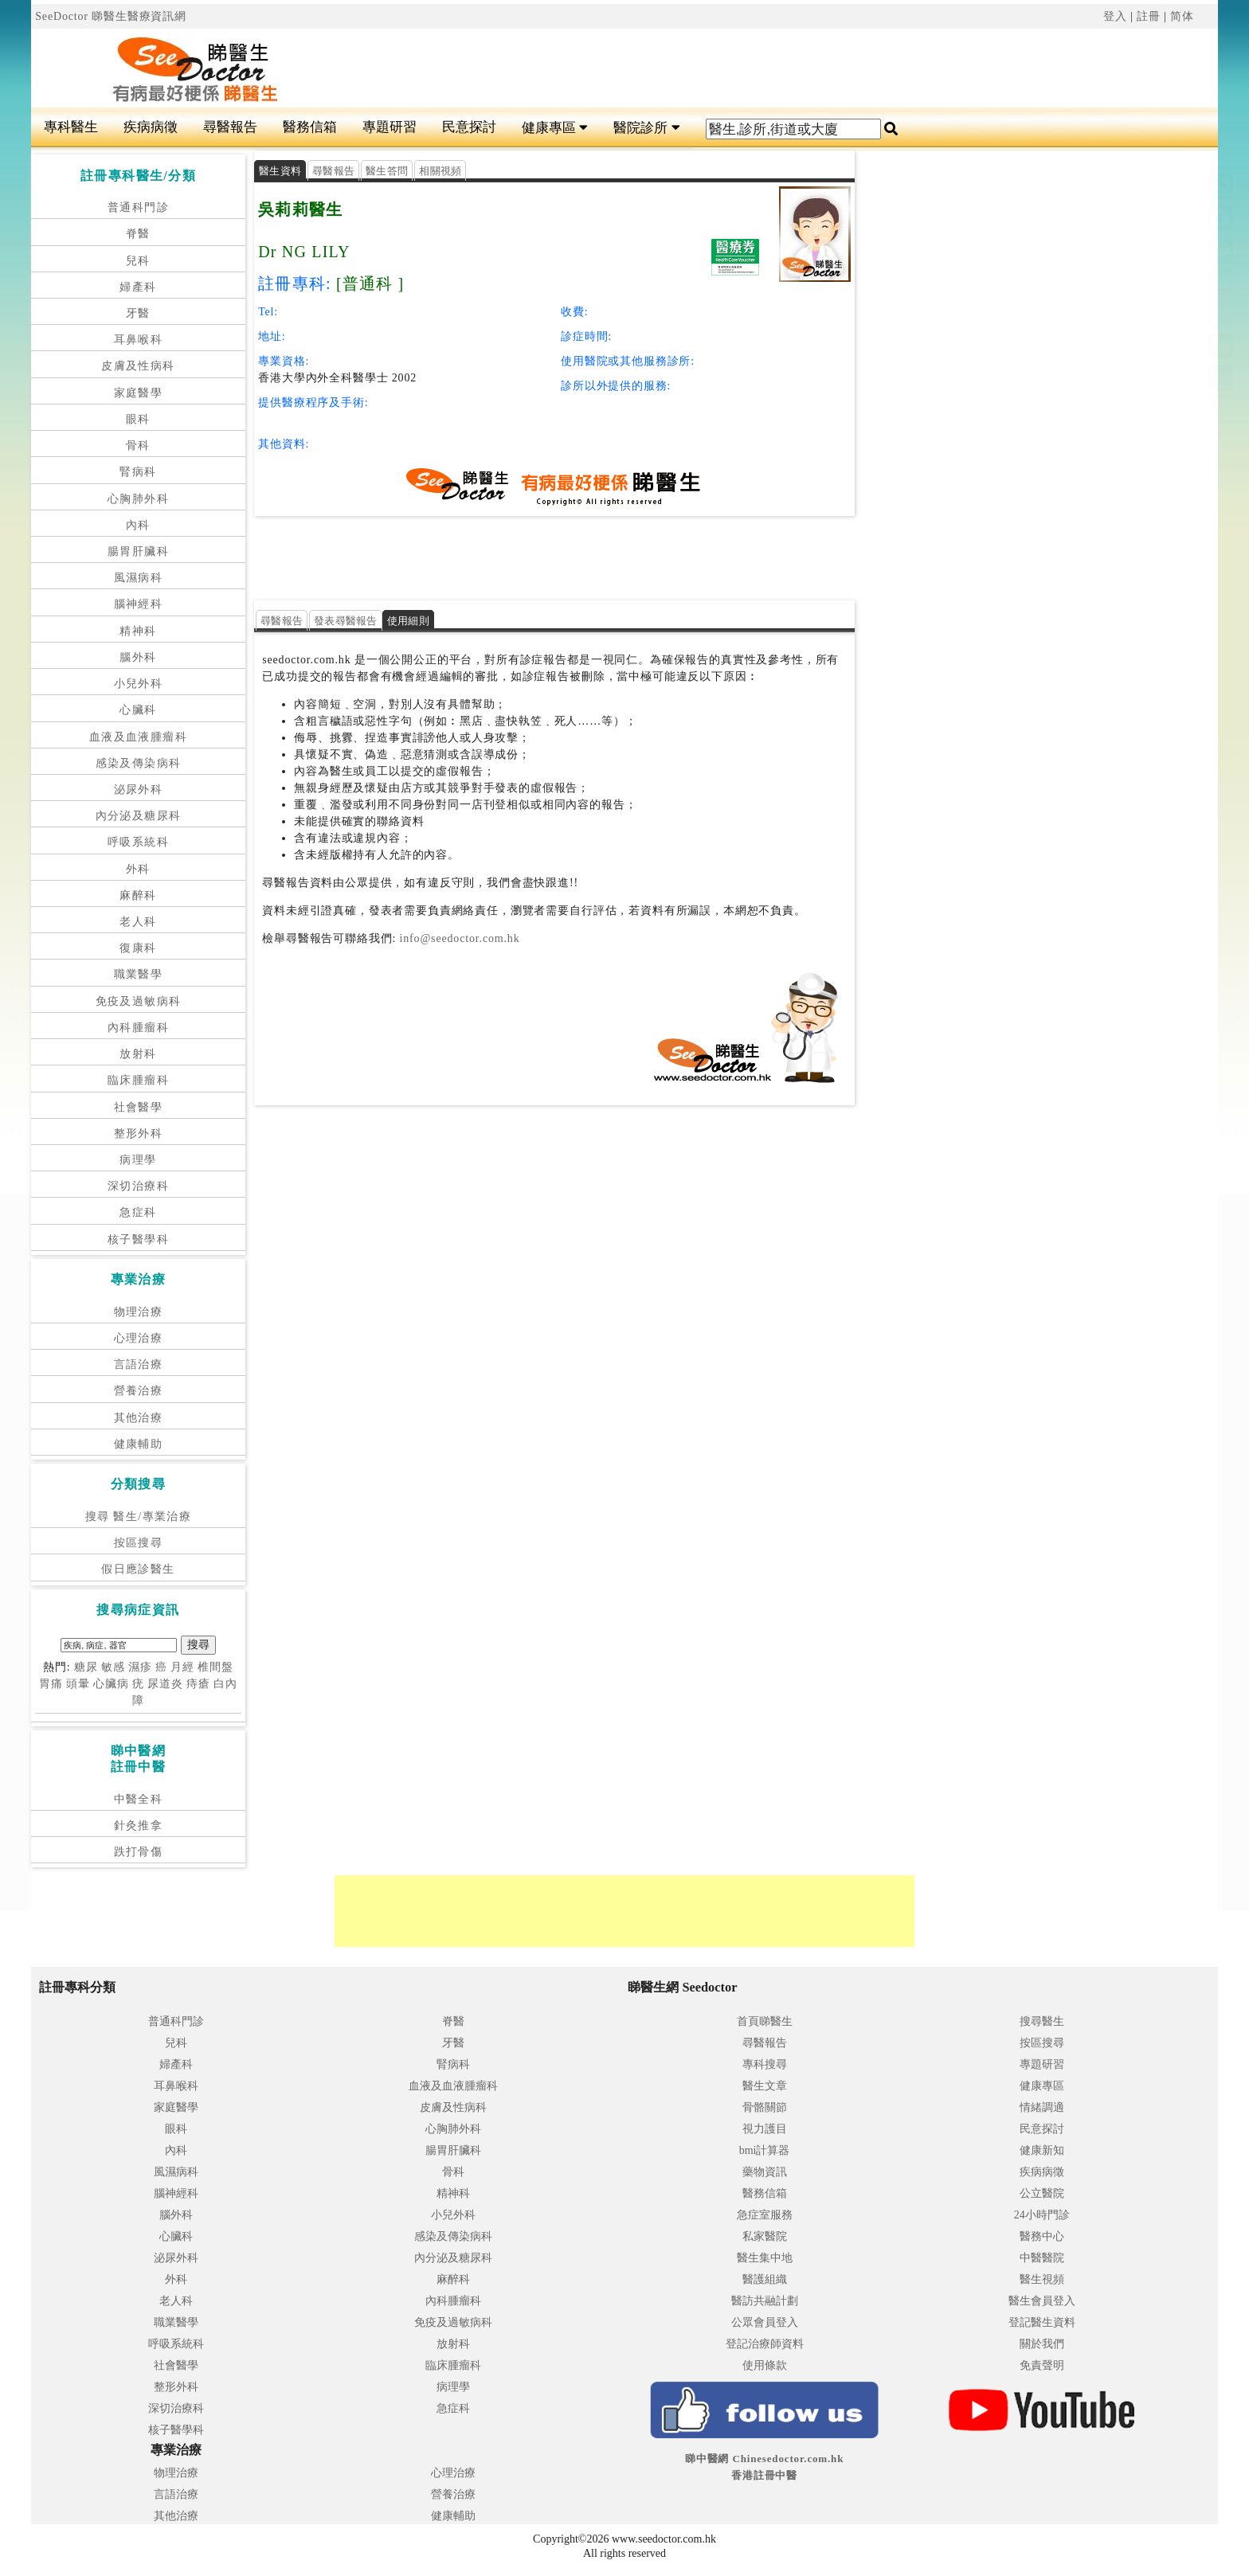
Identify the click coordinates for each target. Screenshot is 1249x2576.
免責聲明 (1042, 2365)
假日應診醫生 (137, 1569)
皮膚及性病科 (137, 366)
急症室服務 (765, 2215)
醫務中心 (1042, 2236)
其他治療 (138, 1418)
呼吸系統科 (138, 842)
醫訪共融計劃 (764, 2301)
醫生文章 (764, 2086)
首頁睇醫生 (765, 2021)
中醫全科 (138, 1799)
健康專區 (555, 127)
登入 (1115, 16)
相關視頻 (440, 171)
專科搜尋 (764, 2064)
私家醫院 (764, 2236)
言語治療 (138, 1364)
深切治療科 (138, 1186)
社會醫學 (138, 1107)
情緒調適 (1042, 2107)
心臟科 (137, 710)
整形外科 (138, 1133)
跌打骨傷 (138, 1852)
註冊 (1149, 16)
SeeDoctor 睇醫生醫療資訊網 (110, 16)
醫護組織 (764, 2279)
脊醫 (138, 234)
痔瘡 (198, 1684)
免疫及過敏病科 (139, 1001)
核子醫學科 (138, 1239)
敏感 (113, 1667)
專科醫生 (71, 127)
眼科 (138, 419)
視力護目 (764, 2129)
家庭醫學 (138, 393)
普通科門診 (138, 207)
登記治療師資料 (765, 2344)
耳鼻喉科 (138, 340)
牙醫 (138, 313)
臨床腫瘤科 (138, 1080)
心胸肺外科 (138, 499)
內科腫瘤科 (138, 1028)
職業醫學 (138, 974)
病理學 (137, 1160)
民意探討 (469, 127)
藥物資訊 (764, 2172)
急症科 (137, 1212)
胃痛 (51, 1684)
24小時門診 (1042, 2215)
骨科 (138, 445)
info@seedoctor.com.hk (457, 938)
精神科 (137, 631)
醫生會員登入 (1041, 2301)
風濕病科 (138, 578)
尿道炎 (165, 1684)
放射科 (137, 1054)
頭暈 (78, 1684)
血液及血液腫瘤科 (138, 737)
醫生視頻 (1042, 2279)
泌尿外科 (138, 789)
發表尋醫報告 (346, 621)
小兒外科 (138, 684)
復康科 (137, 948)
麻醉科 (137, 895)
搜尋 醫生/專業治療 (138, 1517)
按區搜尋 (138, 1543)
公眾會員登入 (764, 2322)
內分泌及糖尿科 (139, 816)
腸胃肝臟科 (138, 551)
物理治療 (138, 1312)
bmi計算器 (764, 2150)
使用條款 (764, 2365)
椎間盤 (215, 1667)
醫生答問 (387, 171)
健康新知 (1042, 2150)
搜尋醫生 (1042, 2021)
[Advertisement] (663, 68)
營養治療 (138, 1391)
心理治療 (138, 1338)
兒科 (138, 261)
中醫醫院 (1042, 2258)
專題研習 (389, 127)
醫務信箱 (310, 127)
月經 (182, 1667)
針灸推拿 (138, 1825)
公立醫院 (1042, 2193)
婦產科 (137, 287)
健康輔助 (138, 1444)
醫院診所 (646, 127)
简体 (1182, 16)
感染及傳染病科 (139, 763)
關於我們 (1042, 2344)
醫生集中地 (765, 2258)
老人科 (137, 922)
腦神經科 (138, 604)
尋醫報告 (230, 127)
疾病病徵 (150, 127)
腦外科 (137, 657)
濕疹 (140, 1667)
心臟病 (111, 1684)
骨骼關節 (764, 2107)
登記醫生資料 (1041, 2322)
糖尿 (86, 1667)
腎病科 (137, 472)
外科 (138, 869)
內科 (138, 525)
